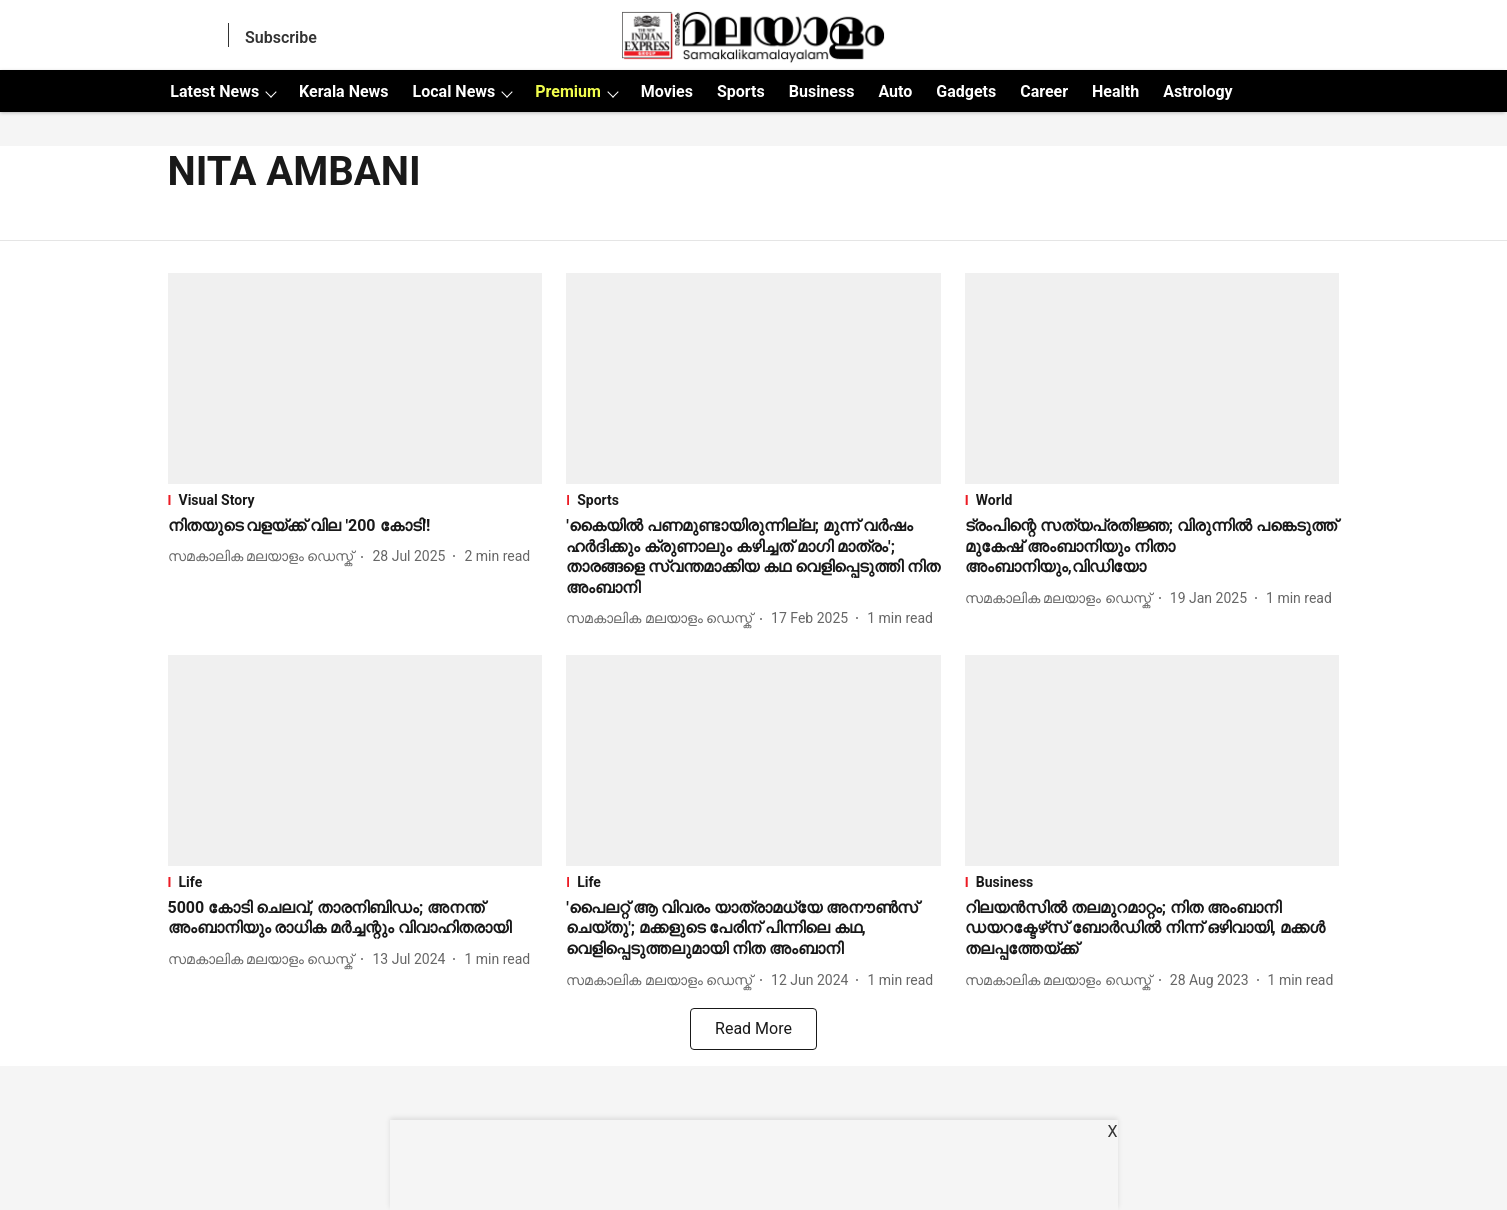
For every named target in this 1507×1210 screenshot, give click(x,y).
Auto (895, 91)
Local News (454, 91)
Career (1044, 91)
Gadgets (966, 91)
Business (822, 91)
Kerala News (343, 91)
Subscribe (281, 37)
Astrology (1198, 91)
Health (1115, 91)
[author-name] (265, 556)
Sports (741, 91)
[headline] (355, 526)
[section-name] (355, 500)
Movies (667, 91)
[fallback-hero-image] (355, 378)
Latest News (214, 91)
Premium (568, 91)
